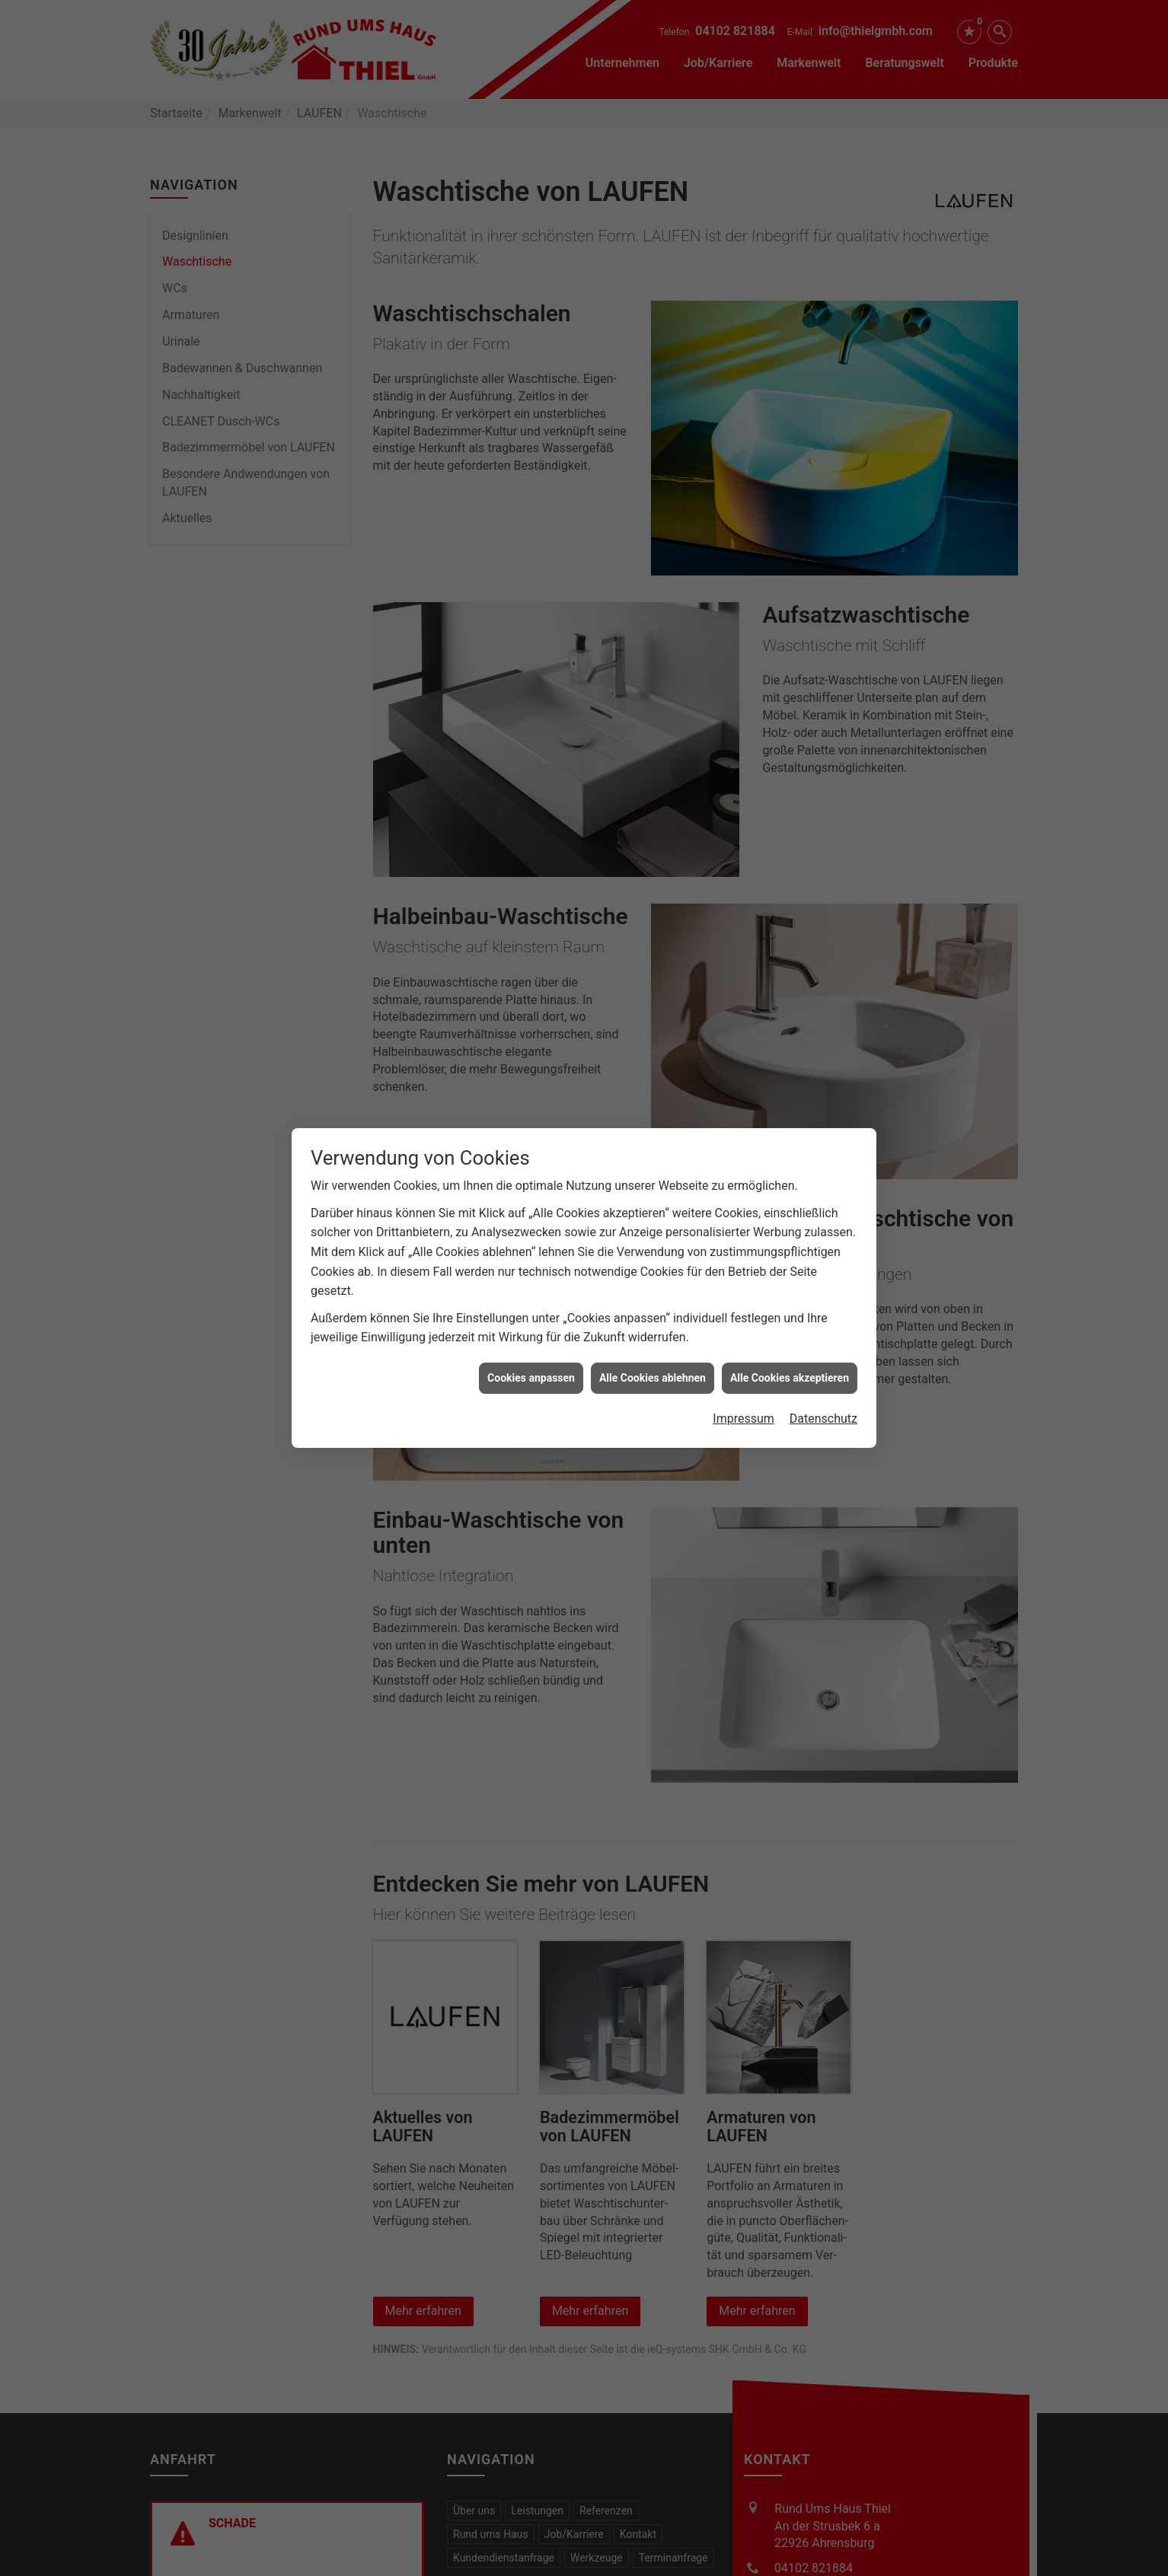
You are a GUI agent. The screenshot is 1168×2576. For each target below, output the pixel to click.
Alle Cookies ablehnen (652, 1278)
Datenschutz (823, 1319)
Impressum (743, 1319)
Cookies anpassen (531, 1278)
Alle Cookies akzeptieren (789, 1278)
